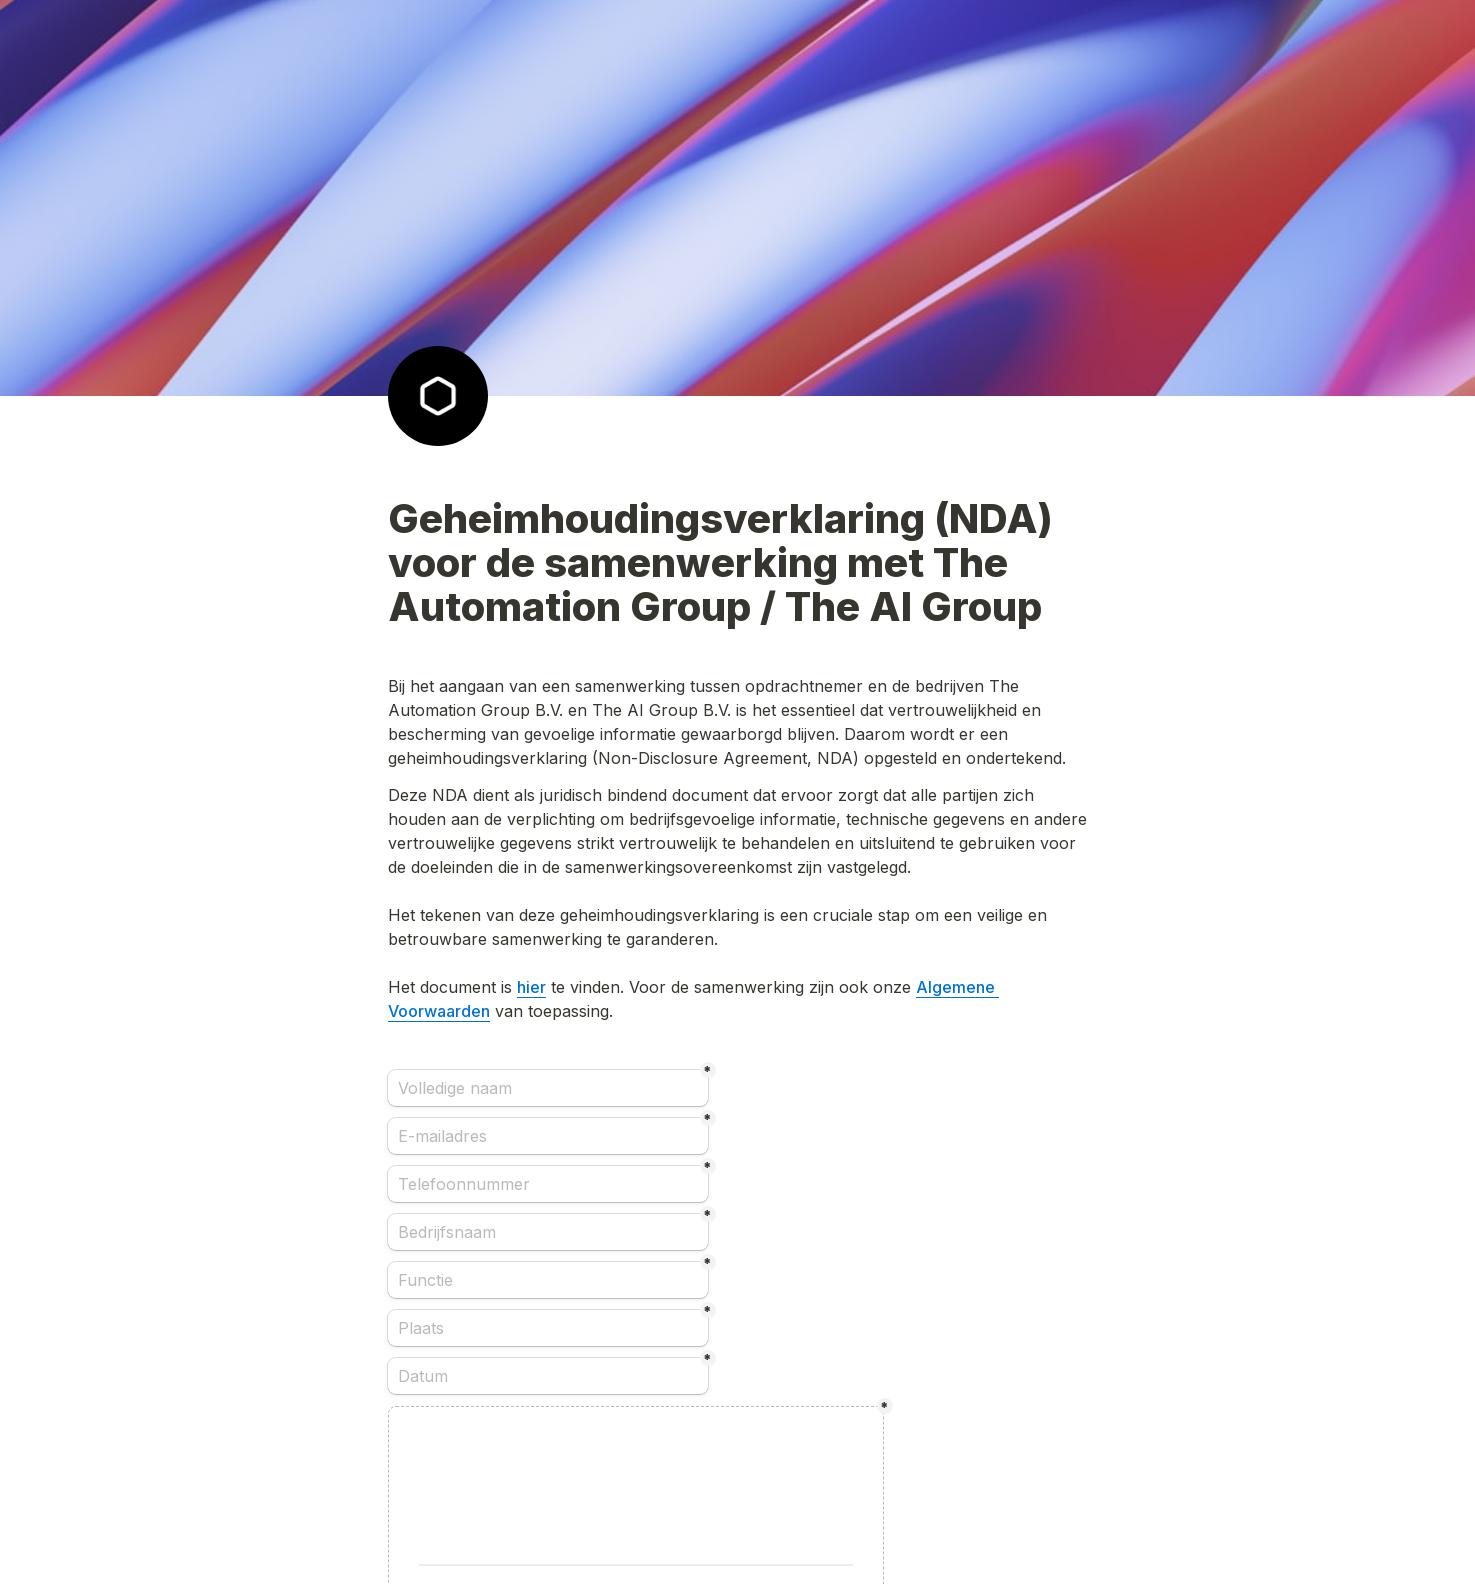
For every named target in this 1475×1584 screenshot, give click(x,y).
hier (531, 987)
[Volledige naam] (548, 1088)
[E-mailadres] (548, 1136)
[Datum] (548, 1376)
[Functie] (548, 1280)
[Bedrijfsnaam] (548, 1232)
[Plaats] (548, 1328)
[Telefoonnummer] (548, 1184)
